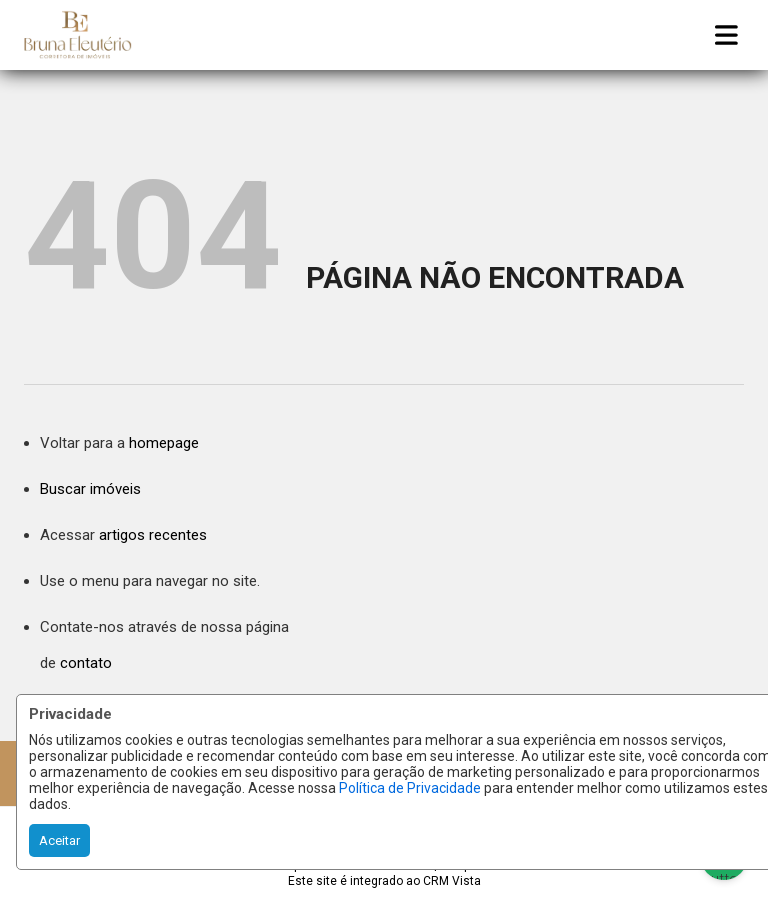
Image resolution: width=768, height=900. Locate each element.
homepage (164, 443)
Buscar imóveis (90, 489)
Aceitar (59, 840)
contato (86, 663)
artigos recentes (153, 535)
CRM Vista (452, 881)
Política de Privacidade (410, 788)
